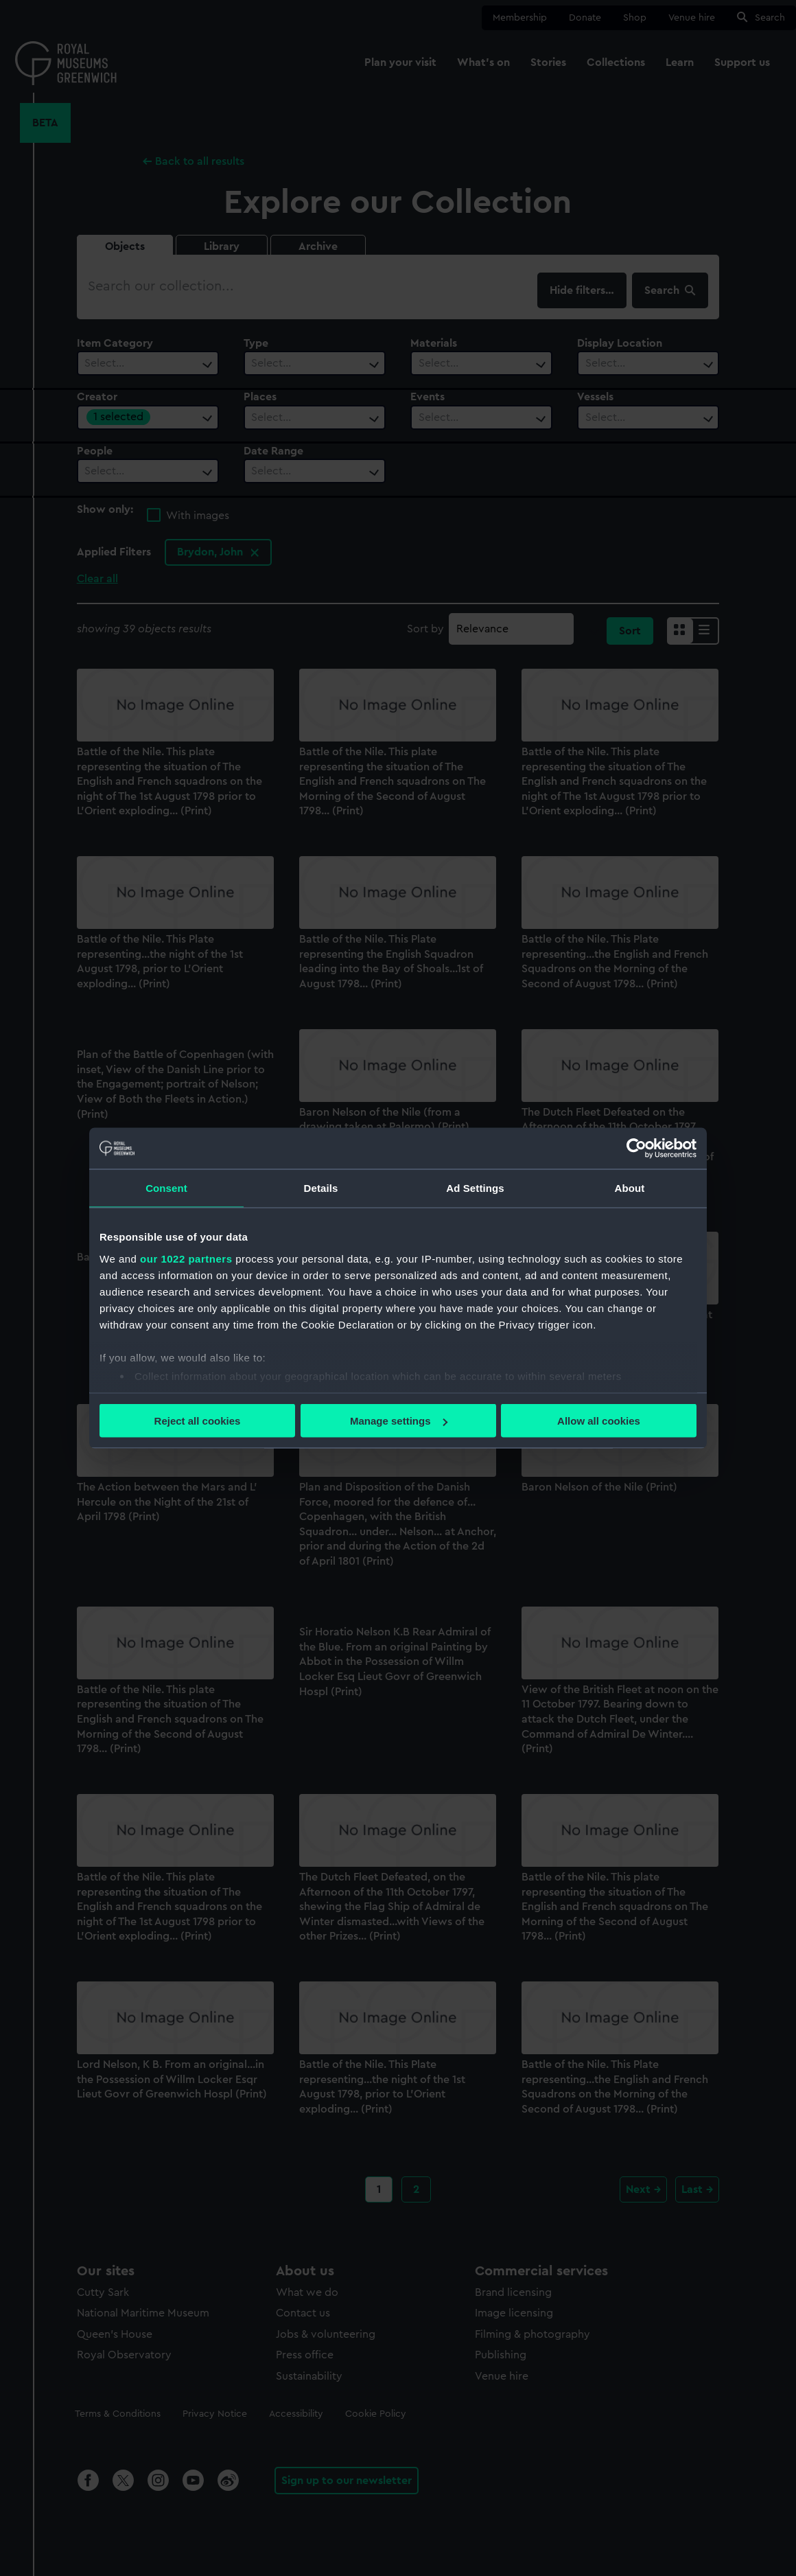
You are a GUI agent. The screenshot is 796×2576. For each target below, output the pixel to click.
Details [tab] (321, 1188)
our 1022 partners (186, 1258)
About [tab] (630, 1188)
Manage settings (398, 1421)
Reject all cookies (197, 1421)
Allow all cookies (598, 1421)
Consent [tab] (166, 1188)
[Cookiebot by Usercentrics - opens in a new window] (636, 1148)
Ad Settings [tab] (475, 1188)
